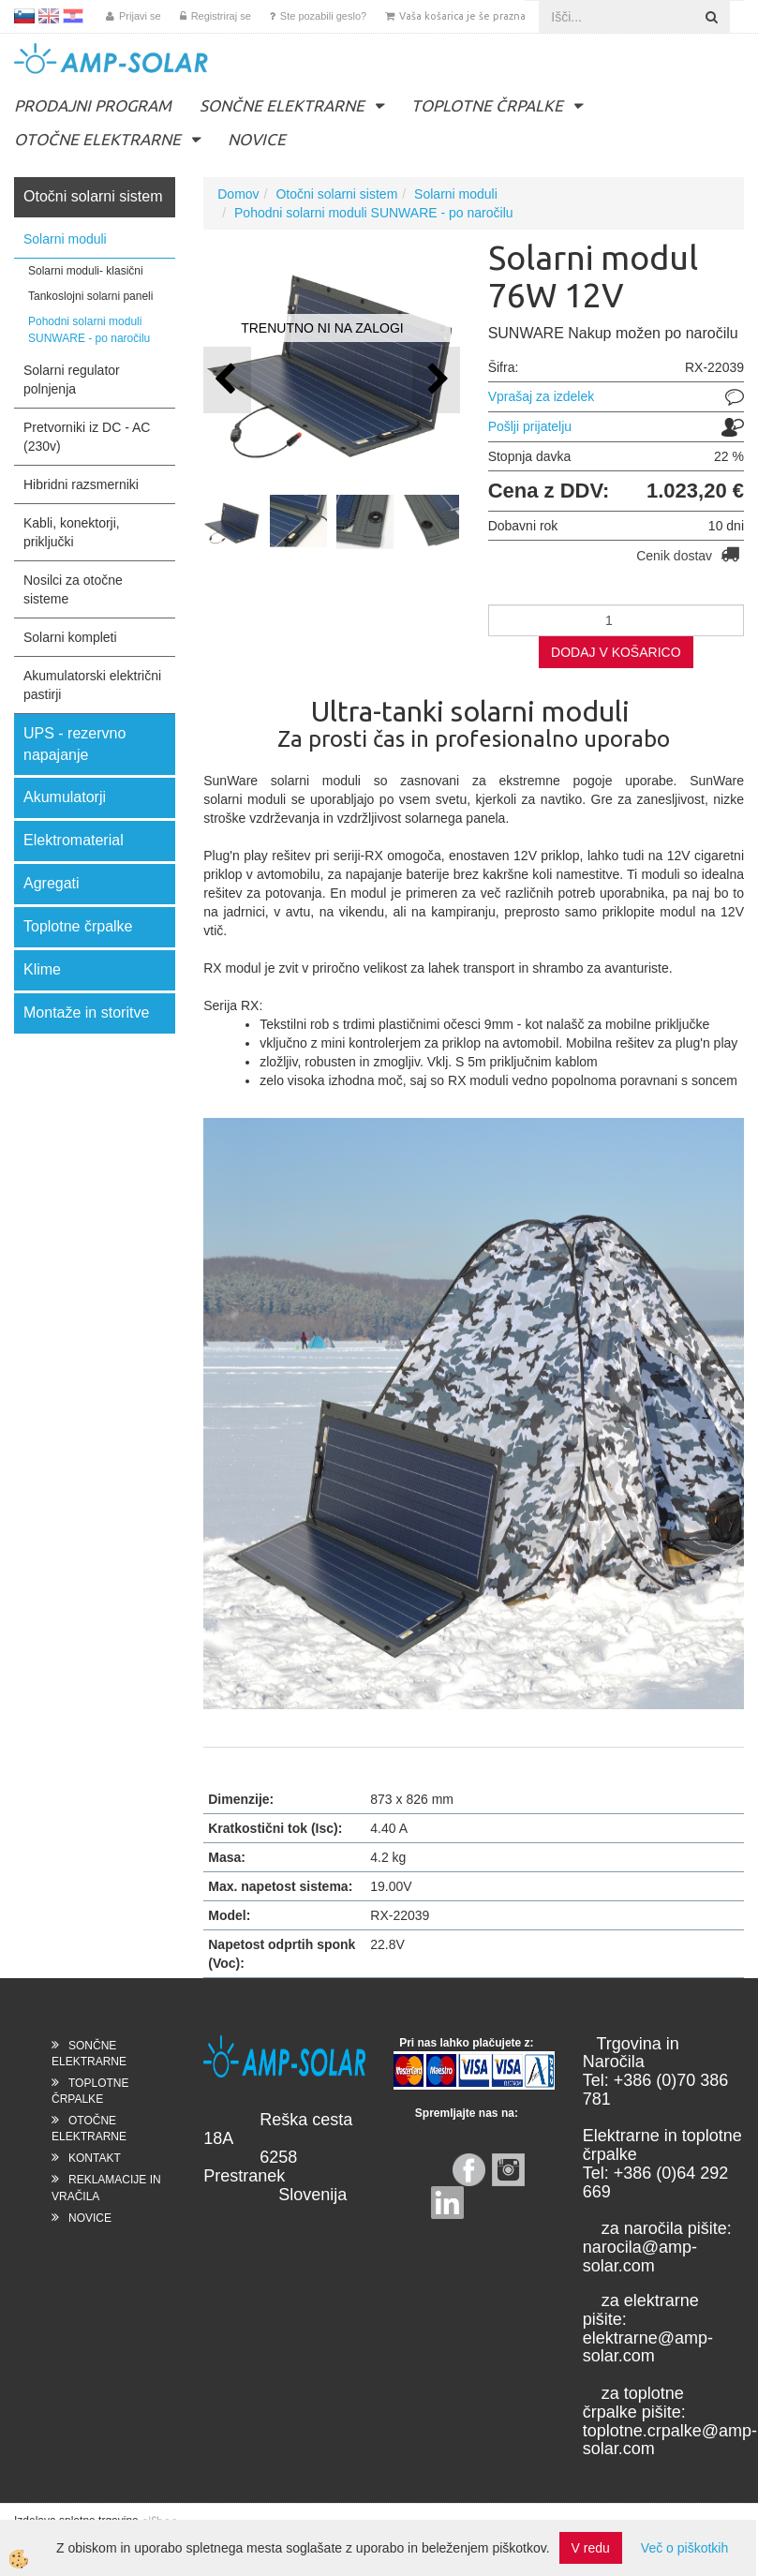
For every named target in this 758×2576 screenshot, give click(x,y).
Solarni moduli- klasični (85, 270)
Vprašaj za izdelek (541, 396)
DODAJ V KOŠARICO (615, 652)
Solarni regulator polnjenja (71, 379)
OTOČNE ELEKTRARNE (97, 139)
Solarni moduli (65, 238)
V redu (591, 2547)
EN (48, 15)
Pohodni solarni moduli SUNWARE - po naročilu (89, 329)
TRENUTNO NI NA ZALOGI (322, 327)
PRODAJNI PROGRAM (92, 105)
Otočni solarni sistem (336, 193)
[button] (436, 380)
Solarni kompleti (70, 637)
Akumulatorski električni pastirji (92, 685)
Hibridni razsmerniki (81, 484)
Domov (238, 193)
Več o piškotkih (684, 2547)
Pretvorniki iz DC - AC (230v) (86, 437)
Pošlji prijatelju (530, 426)
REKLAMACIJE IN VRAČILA (106, 2187)
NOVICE (257, 139)
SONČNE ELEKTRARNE (282, 105)
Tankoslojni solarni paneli (90, 296)
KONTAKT (94, 2158)
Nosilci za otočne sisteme (73, 589)
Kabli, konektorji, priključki (71, 532)
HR (73, 15)
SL (24, 15)
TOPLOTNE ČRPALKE (487, 105)
